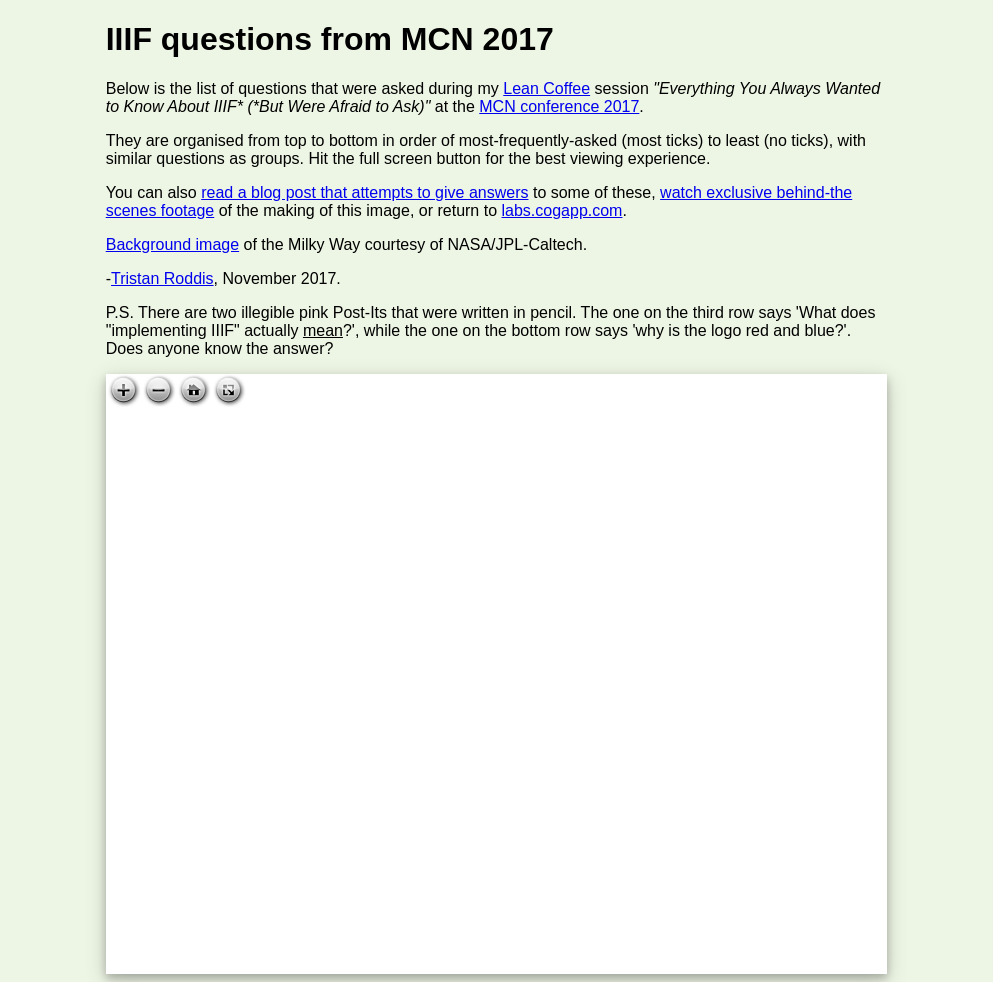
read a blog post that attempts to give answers (364, 192)
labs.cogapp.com (561, 210)
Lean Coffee (546, 88)
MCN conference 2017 (559, 106)
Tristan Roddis (162, 278)
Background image (172, 244)
